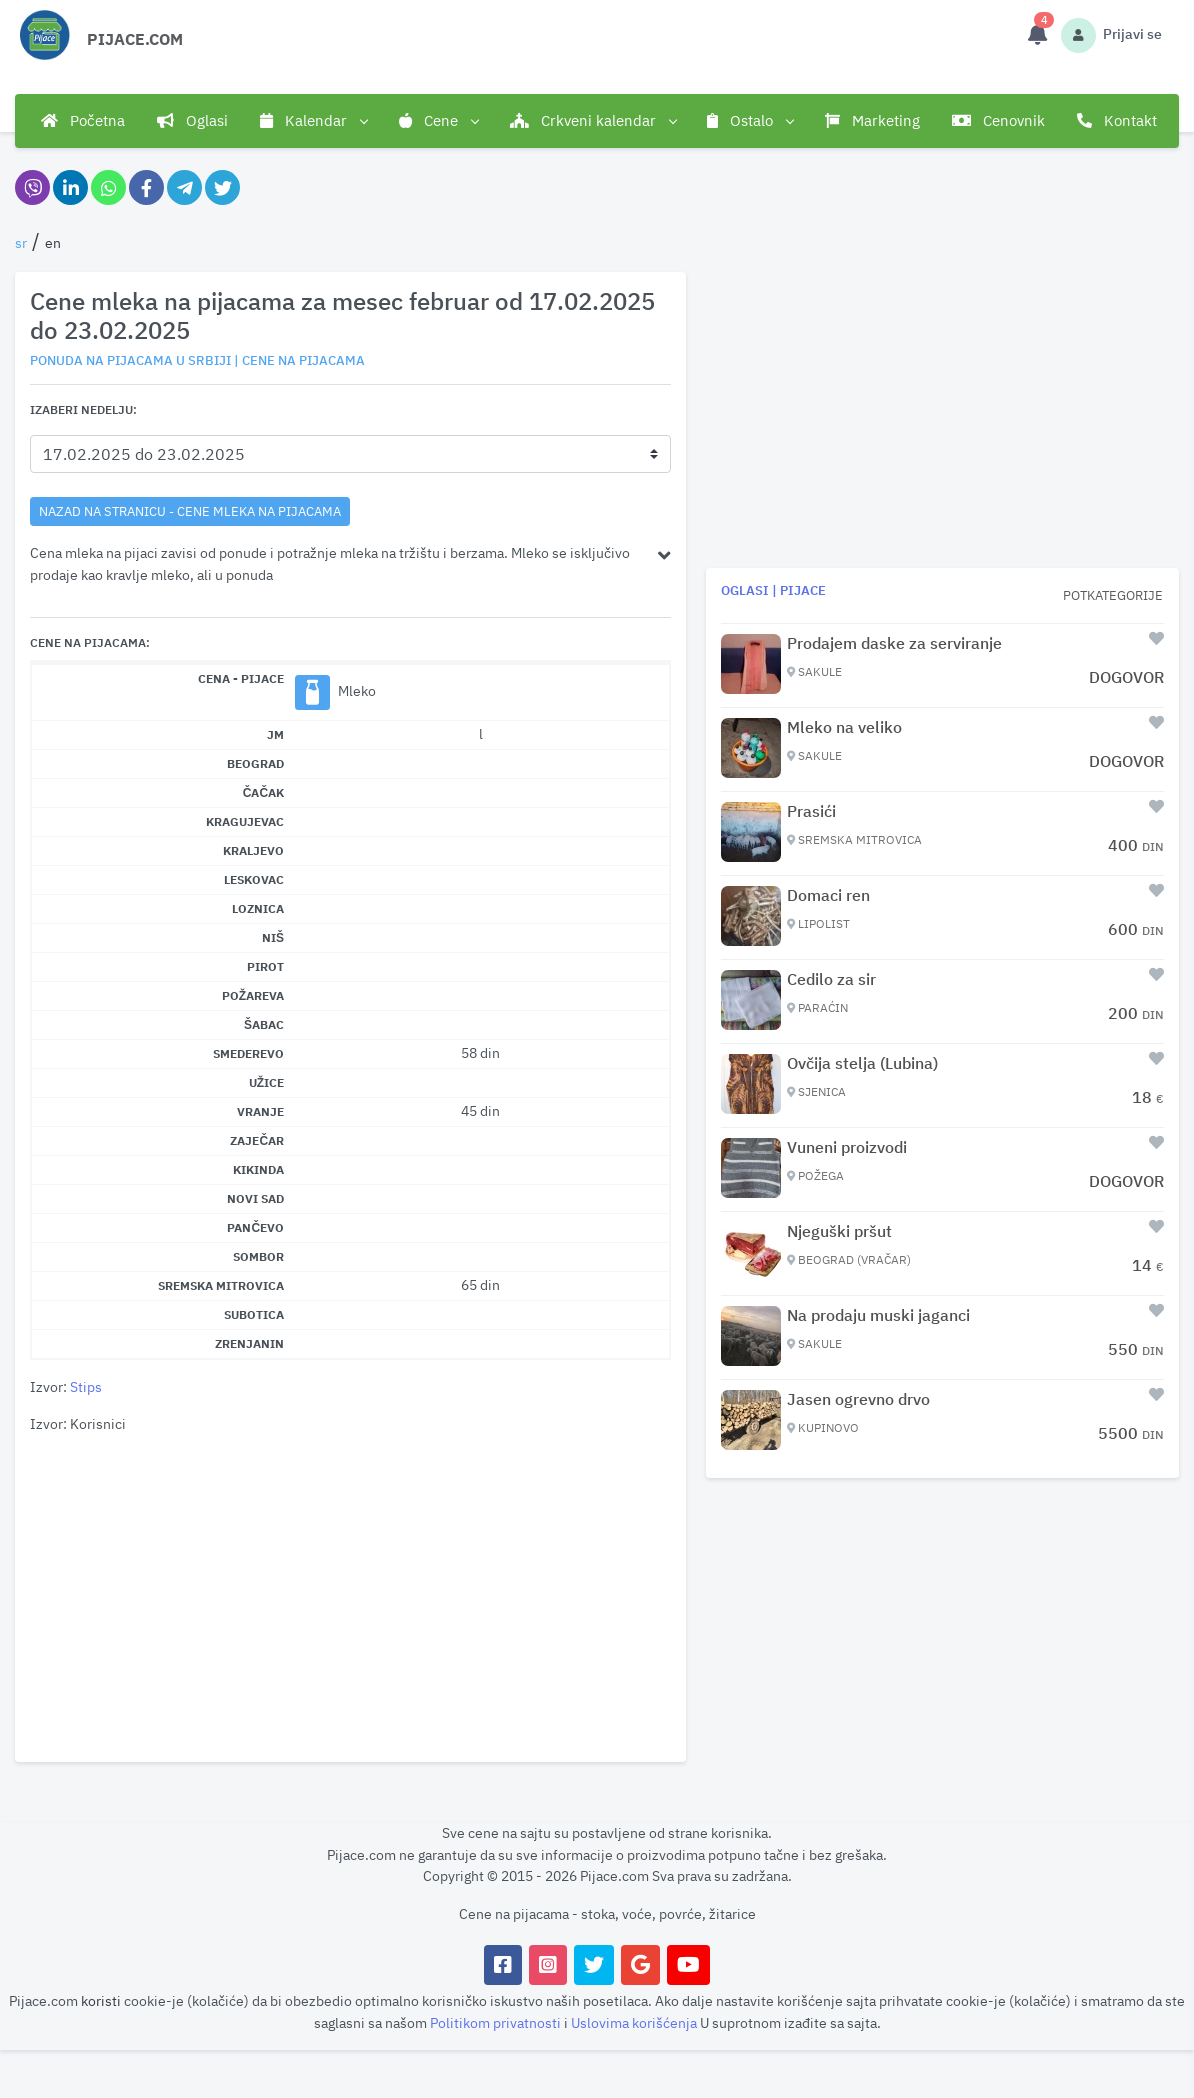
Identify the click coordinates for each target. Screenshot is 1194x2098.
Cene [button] (438, 121)
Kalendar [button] (313, 121)
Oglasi (192, 120)
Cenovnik (998, 120)
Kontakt (1117, 120)
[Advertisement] (350, 1599)
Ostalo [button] (750, 121)
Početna (83, 120)
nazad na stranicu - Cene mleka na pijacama (190, 511)
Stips (86, 1386)
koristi (101, 2000)
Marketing (872, 120)
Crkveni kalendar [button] (593, 121)
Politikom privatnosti (497, 2022)
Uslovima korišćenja (635, 2022)
